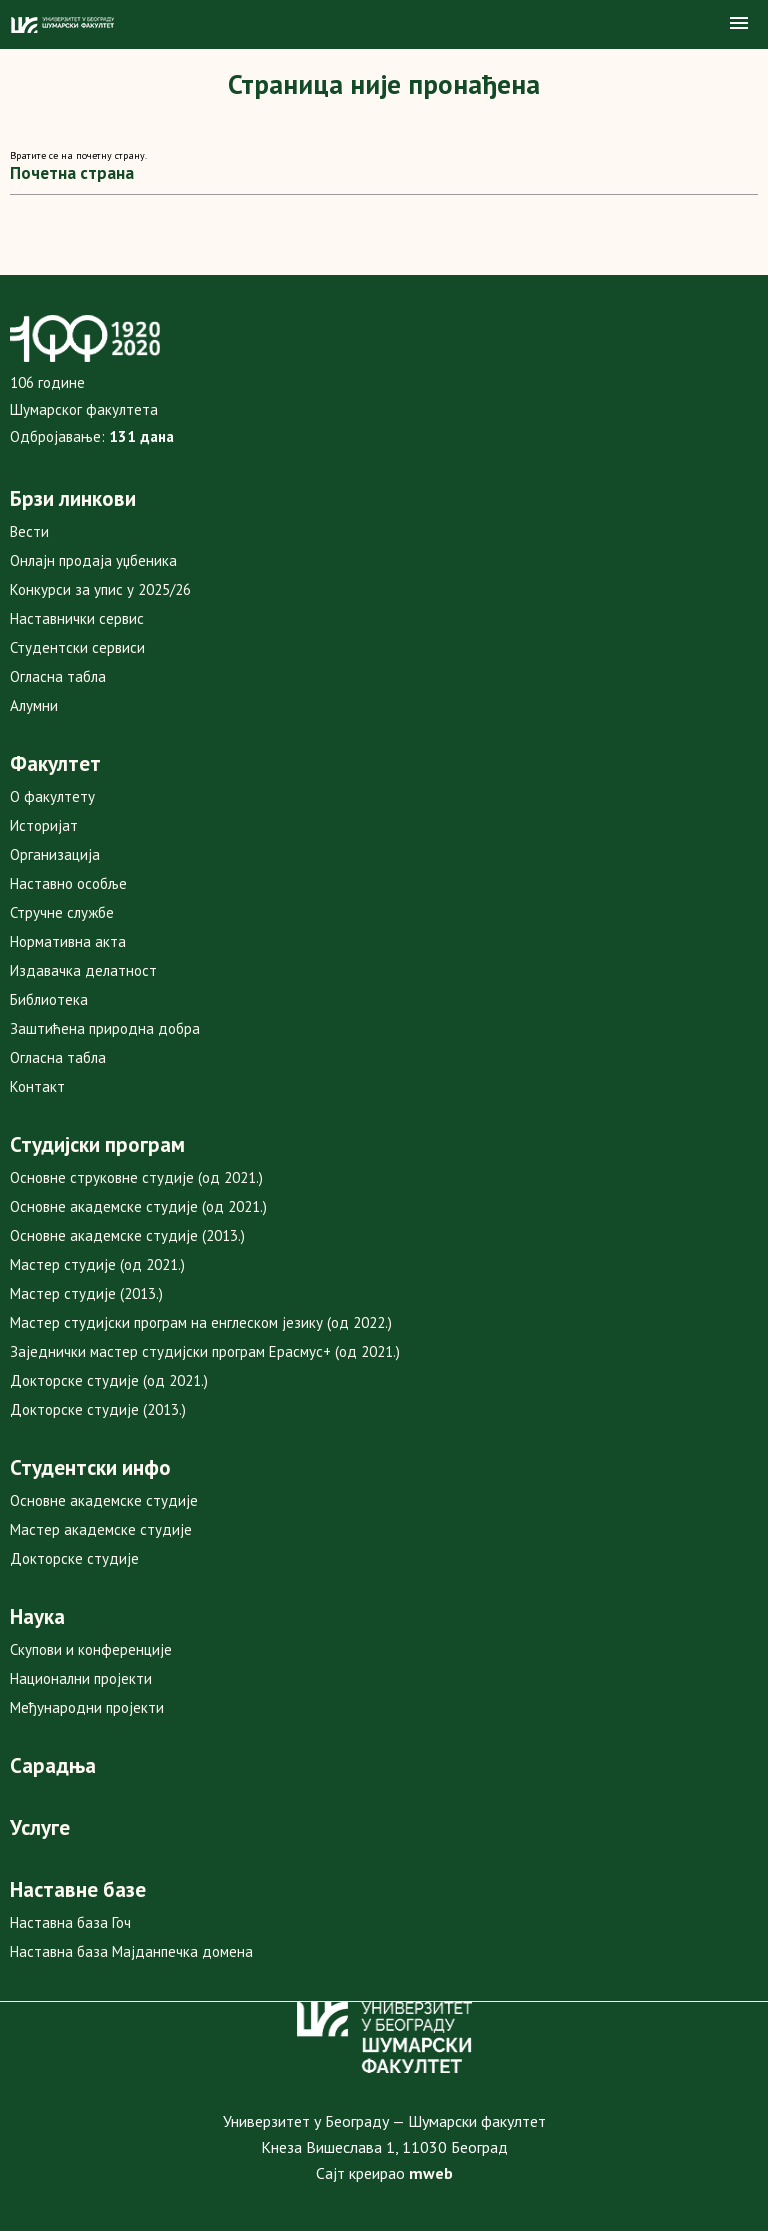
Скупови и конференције (91, 1649)
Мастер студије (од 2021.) (97, 1264)
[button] (739, 24)
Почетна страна (72, 173)
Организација (55, 854)
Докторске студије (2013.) (98, 1409)
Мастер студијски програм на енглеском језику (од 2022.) (201, 1322)
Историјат (44, 825)
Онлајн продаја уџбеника (93, 560)
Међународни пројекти (87, 1707)
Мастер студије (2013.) (86, 1293)
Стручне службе (62, 912)
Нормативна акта (68, 941)
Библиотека (49, 999)
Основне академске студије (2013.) (127, 1235)
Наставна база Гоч (70, 1922)
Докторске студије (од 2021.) (109, 1380)
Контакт (37, 1086)
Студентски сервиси (77, 647)
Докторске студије (74, 1558)
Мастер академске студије (101, 1529)
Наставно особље (68, 883)
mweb (431, 2173)
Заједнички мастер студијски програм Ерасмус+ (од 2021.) (205, 1351)
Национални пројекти (81, 1678)
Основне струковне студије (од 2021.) (136, 1177)
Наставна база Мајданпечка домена (131, 1951)
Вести (29, 531)
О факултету (52, 796)
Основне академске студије (104, 1500)
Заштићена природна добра (105, 1028)
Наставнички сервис (77, 618)
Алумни (34, 705)
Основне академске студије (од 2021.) (138, 1206)
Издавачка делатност (83, 970)
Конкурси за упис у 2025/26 (100, 589)
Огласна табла (58, 676)
